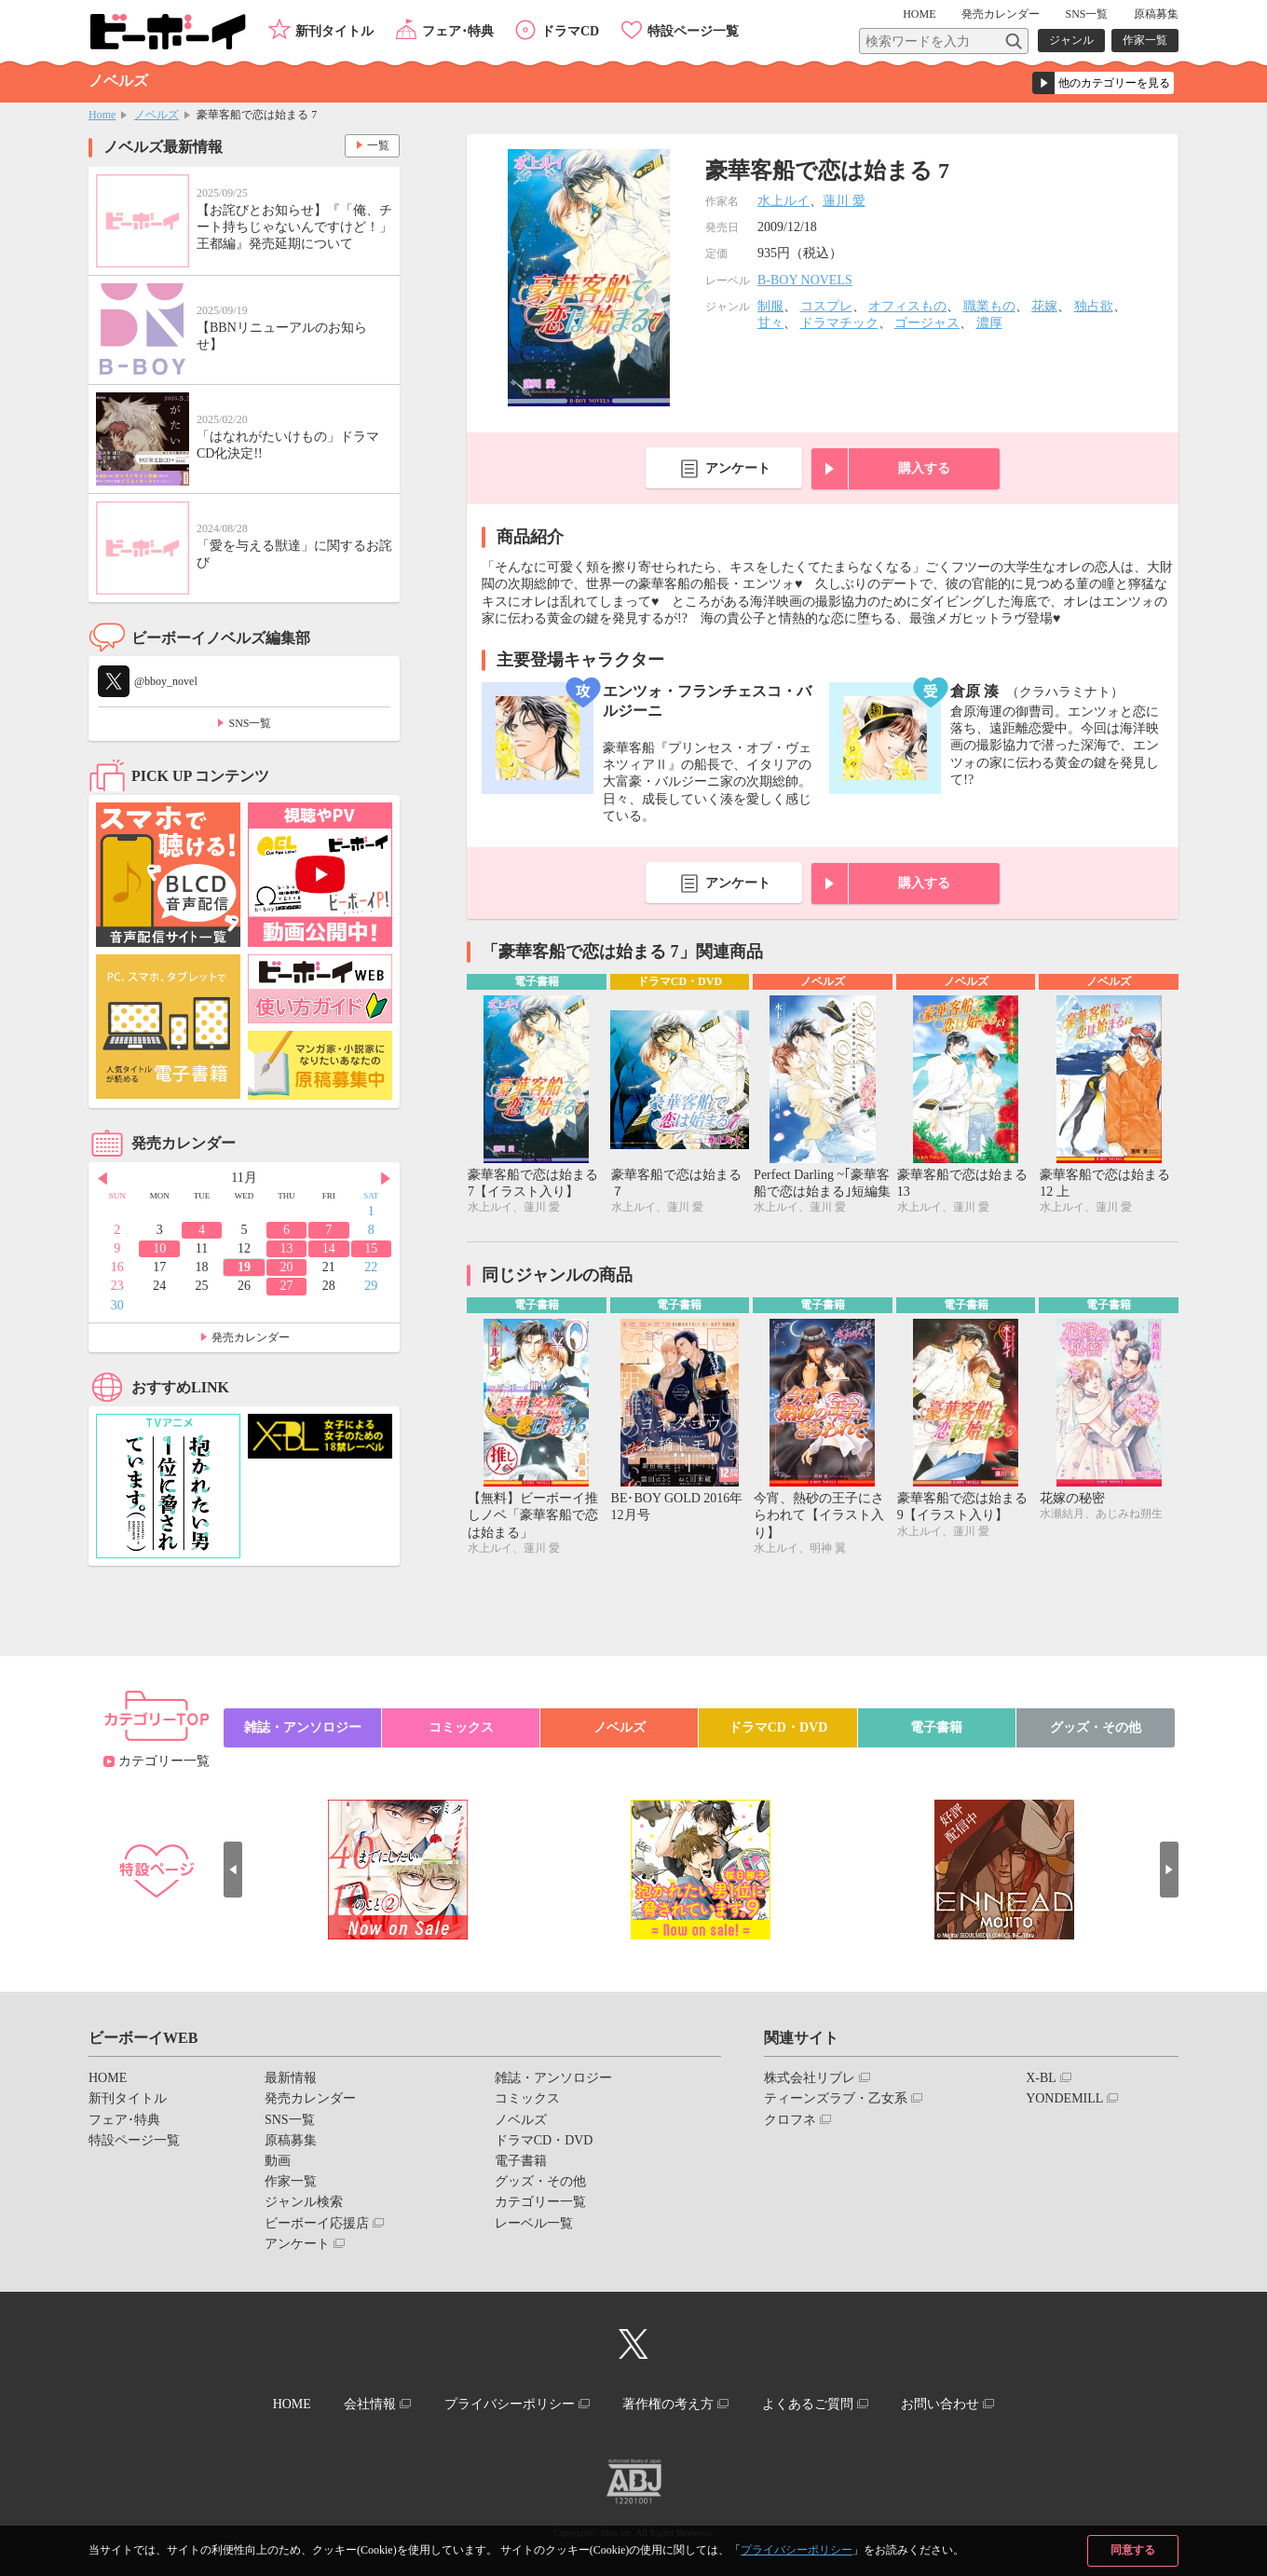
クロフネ (790, 2120)
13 (286, 1248)
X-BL (1041, 2078)
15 (370, 1248)
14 (328, 1248)
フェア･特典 (458, 31)
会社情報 (370, 2404)
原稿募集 (1156, 14)
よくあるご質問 (807, 2404)
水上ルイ (783, 201)
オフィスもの (907, 306)
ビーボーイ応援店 (317, 2223)
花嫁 (1044, 306)
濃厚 (989, 323)
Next (386, 1179)
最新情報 (291, 2078)
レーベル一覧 (534, 2223)
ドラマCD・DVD (778, 1727)
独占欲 (1093, 306)
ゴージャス (927, 323)
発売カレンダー (250, 1337)
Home (102, 114)
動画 (278, 2161)
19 (244, 1267)
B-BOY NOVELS (804, 280)
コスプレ (826, 306)
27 (286, 1286)
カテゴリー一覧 (164, 1761)
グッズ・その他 (1095, 1727)
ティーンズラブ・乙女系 (835, 2098)
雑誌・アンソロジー (302, 1727)
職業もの (989, 306)
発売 (1000, 14)
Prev (102, 1179)
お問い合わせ (940, 2404)
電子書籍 (936, 1727)
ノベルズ (156, 114)
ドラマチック (839, 323)
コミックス (461, 1727)
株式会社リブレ (809, 2078)
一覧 (378, 145)
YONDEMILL (1064, 2098)
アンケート (737, 468)
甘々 (770, 323)
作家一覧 (1145, 40)
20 (286, 1267)
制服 (770, 306)
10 (159, 1248)
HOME (919, 14)
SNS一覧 (1086, 14)
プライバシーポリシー (796, 2549)
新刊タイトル (334, 31)
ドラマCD (570, 31)
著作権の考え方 (668, 2404)
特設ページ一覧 (693, 31)
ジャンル (1071, 40)
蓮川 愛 (844, 201)
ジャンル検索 (304, 2202)
